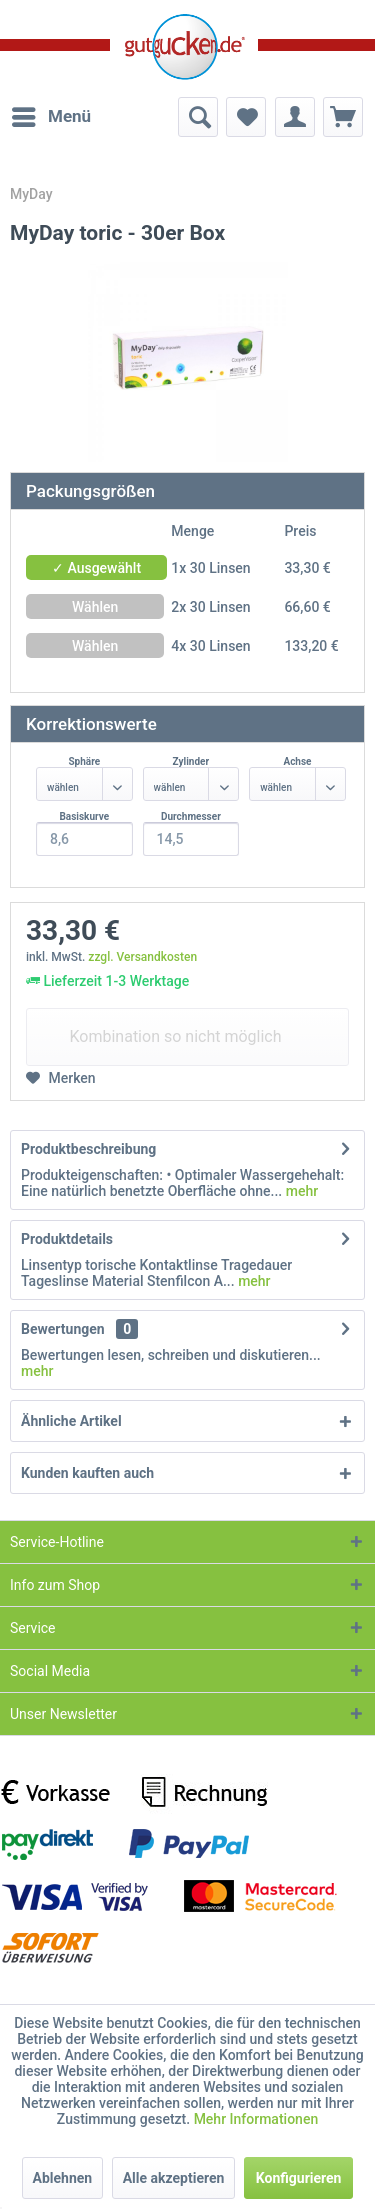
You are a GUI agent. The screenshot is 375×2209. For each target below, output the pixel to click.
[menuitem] (50, 117)
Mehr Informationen (256, 2119)
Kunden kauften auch (87, 1473)
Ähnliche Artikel (71, 1421)
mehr (300, 1191)
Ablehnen (63, 2178)
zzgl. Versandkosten (142, 957)
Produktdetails (67, 1239)
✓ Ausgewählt (96, 568)
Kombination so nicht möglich (175, 1036)
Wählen (95, 607)
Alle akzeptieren (174, 2178)
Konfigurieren (299, 2178)
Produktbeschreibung (88, 1149)
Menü (51, 113)
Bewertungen (63, 1329)
